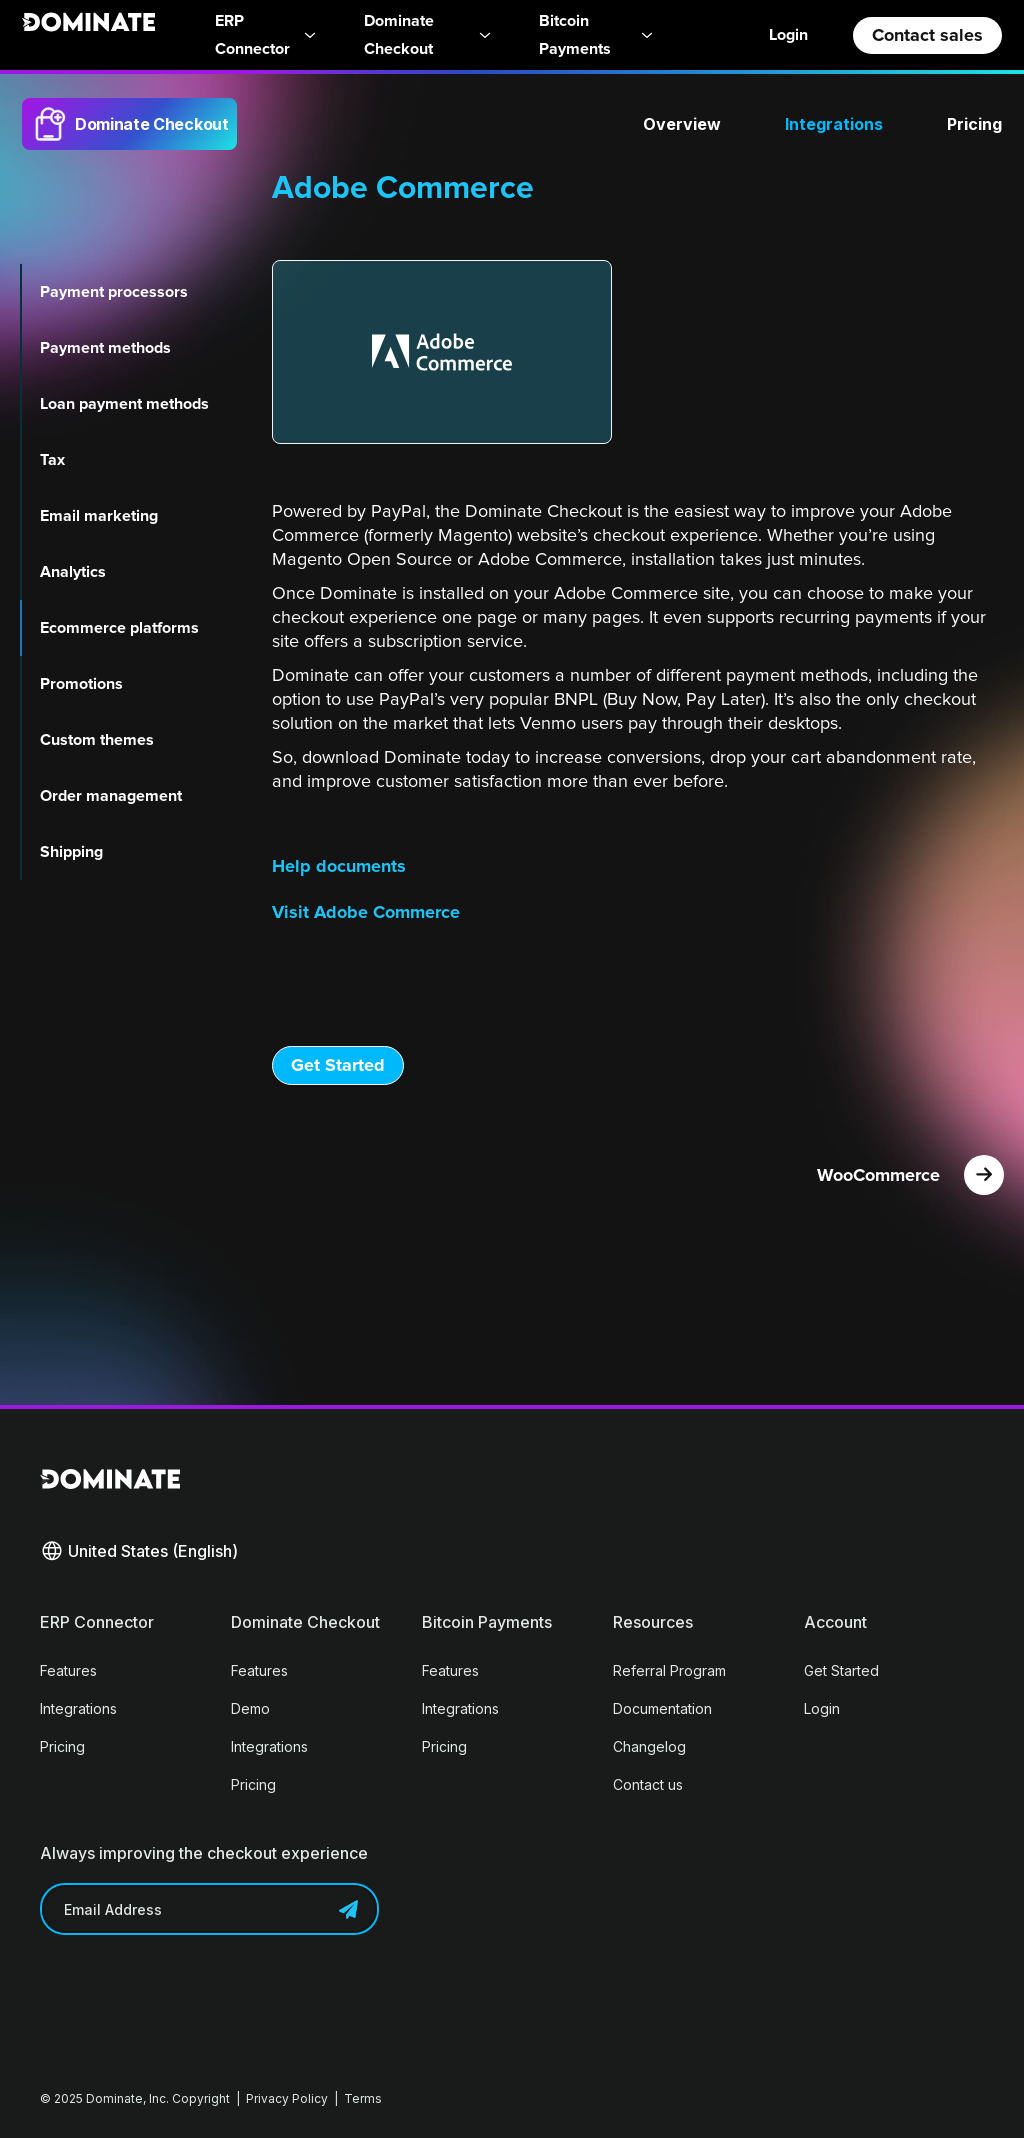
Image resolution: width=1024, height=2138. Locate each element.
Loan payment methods (124, 404)
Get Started (338, 1065)
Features (68, 1670)
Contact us (648, 1784)
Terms (363, 2098)
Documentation (662, 1708)
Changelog (649, 1746)
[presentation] (192, 1994)
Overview (682, 124)
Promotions (81, 684)
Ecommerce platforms (119, 628)
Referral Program (669, 1670)
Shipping (71, 852)
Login (788, 34)
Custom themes (97, 740)
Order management (111, 796)
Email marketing (99, 516)
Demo (250, 1708)
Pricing (974, 124)
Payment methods (105, 348)
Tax (52, 460)
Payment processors (114, 292)
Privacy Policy (287, 2098)
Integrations (834, 124)
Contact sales (927, 35)
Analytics (73, 572)
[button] (139, 1551)
